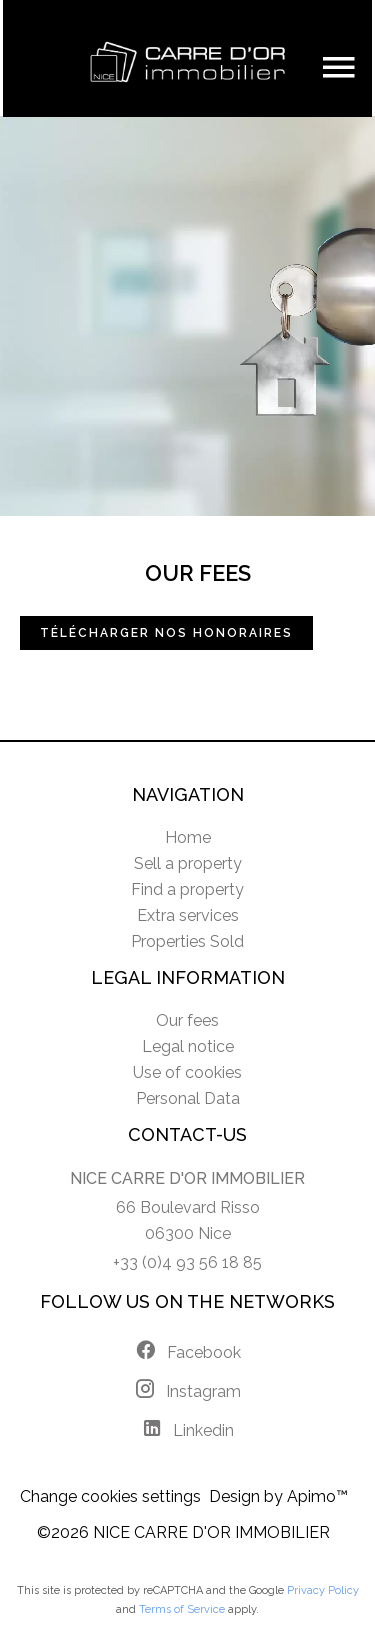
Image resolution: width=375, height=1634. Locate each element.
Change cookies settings (110, 1496)
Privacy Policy (323, 1590)
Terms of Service (182, 1609)
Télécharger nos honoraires (166, 633)
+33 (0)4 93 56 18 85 (187, 1262)
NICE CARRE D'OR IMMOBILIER (187, 1178)
